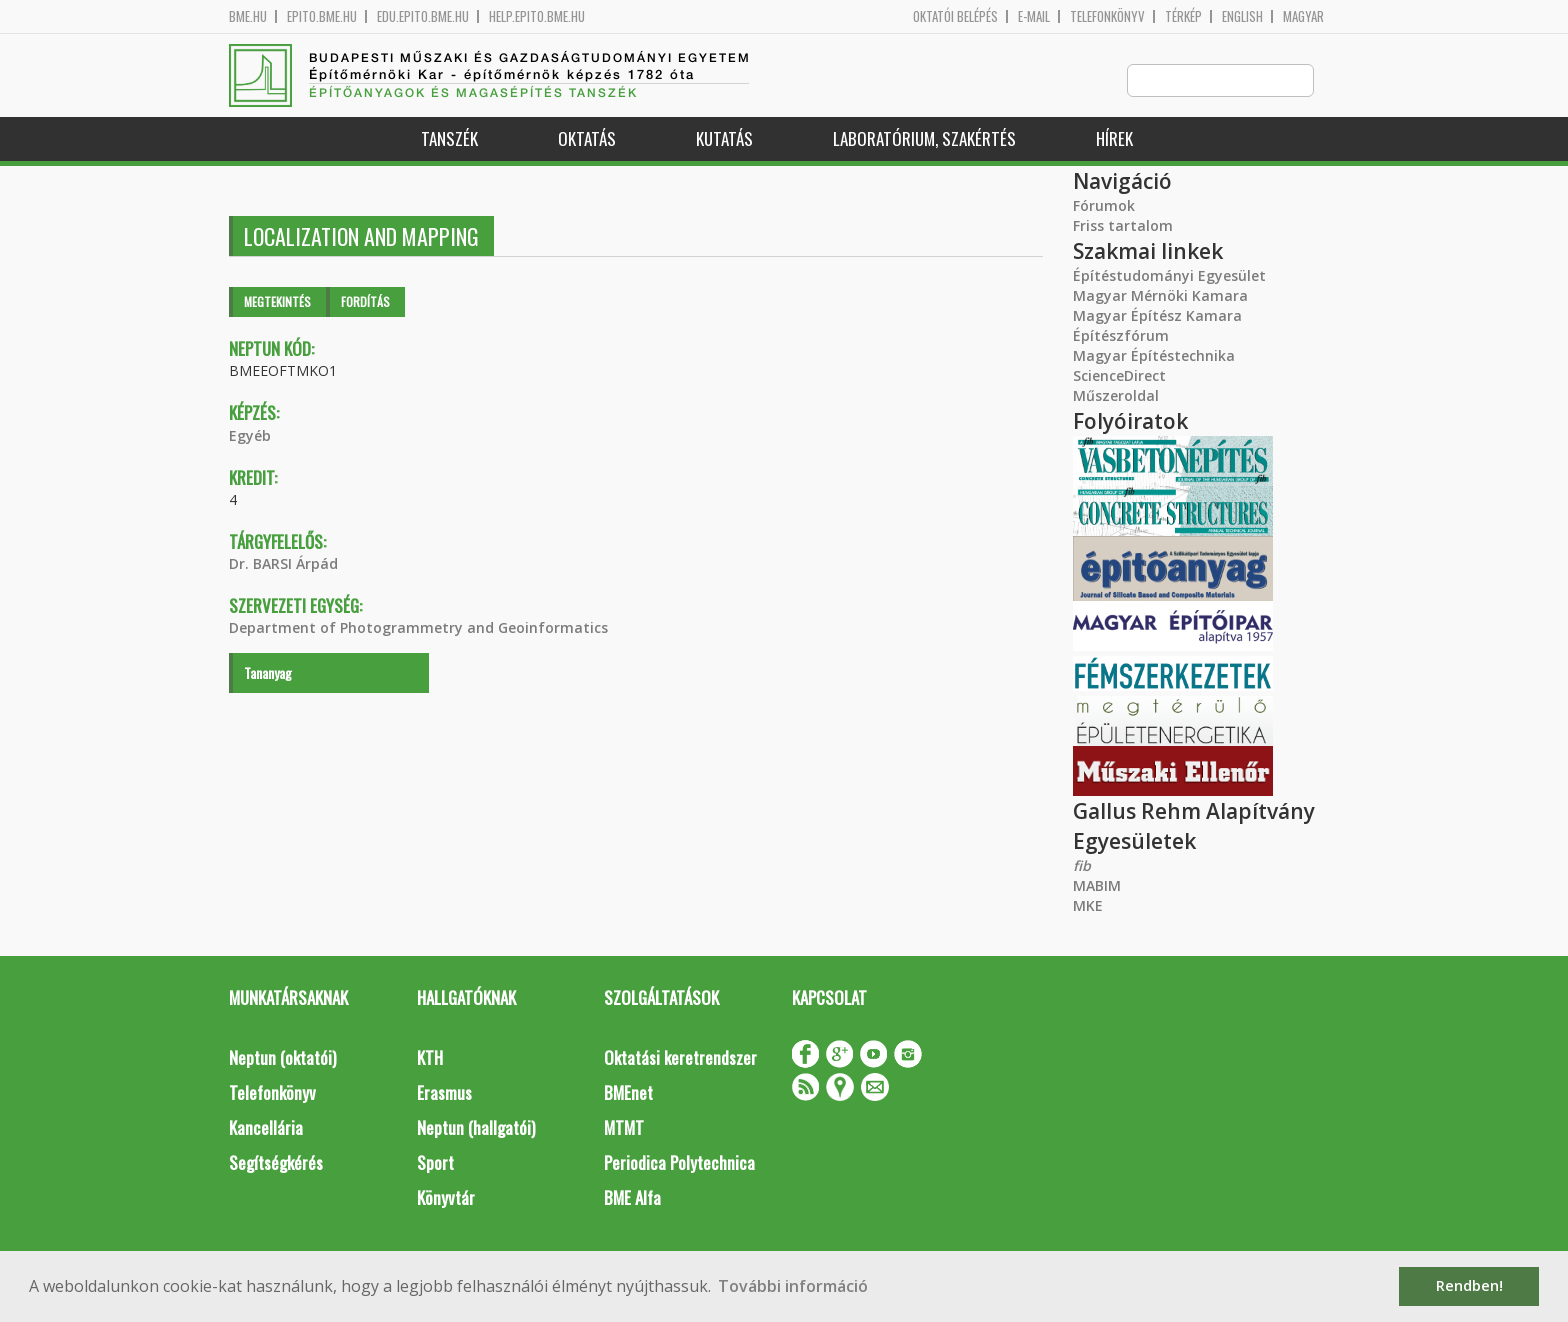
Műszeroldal (1116, 396)
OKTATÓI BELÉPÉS (955, 16)
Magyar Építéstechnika (1154, 356)
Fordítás (365, 302)
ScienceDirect (1119, 376)
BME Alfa (632, 1198)
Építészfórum (1121, 336)
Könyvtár (446, 1198)
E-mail (1034, 16)
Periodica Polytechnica (679, 1163)
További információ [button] (793, 1286)
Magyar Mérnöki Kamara (1160, 296)
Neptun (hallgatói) (476, 1128)
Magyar (1303, 16)
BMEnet (628, 1093)
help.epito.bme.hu (537, 16)
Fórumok (1104, 206)
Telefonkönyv (1107, 16)
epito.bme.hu (322, 16)
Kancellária (266, 1128)
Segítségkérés (276, 1163)
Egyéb (250, 436)
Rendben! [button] (1469, 1285)
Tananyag (268, 673)
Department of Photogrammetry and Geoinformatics (418, 628)
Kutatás (724, 139)
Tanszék (449, 139)
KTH (430, 1058)
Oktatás (587, 139)
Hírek (1114, 139)
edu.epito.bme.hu (423, 16)
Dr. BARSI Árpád (283, 564)
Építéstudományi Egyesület (1169, 276)
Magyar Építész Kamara (1157, 316)
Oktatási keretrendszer (680, 1058)
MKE (1088, 906)
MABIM (1097, 886)
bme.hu (248, 16)
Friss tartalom (1123, 226)
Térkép (1183, 16)
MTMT (624, 1128)
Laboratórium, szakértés (924, 139)
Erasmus (444, 1093)
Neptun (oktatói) (282, 1058)
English (1242, 16)
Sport (435, 1163)
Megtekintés (277, 302)
